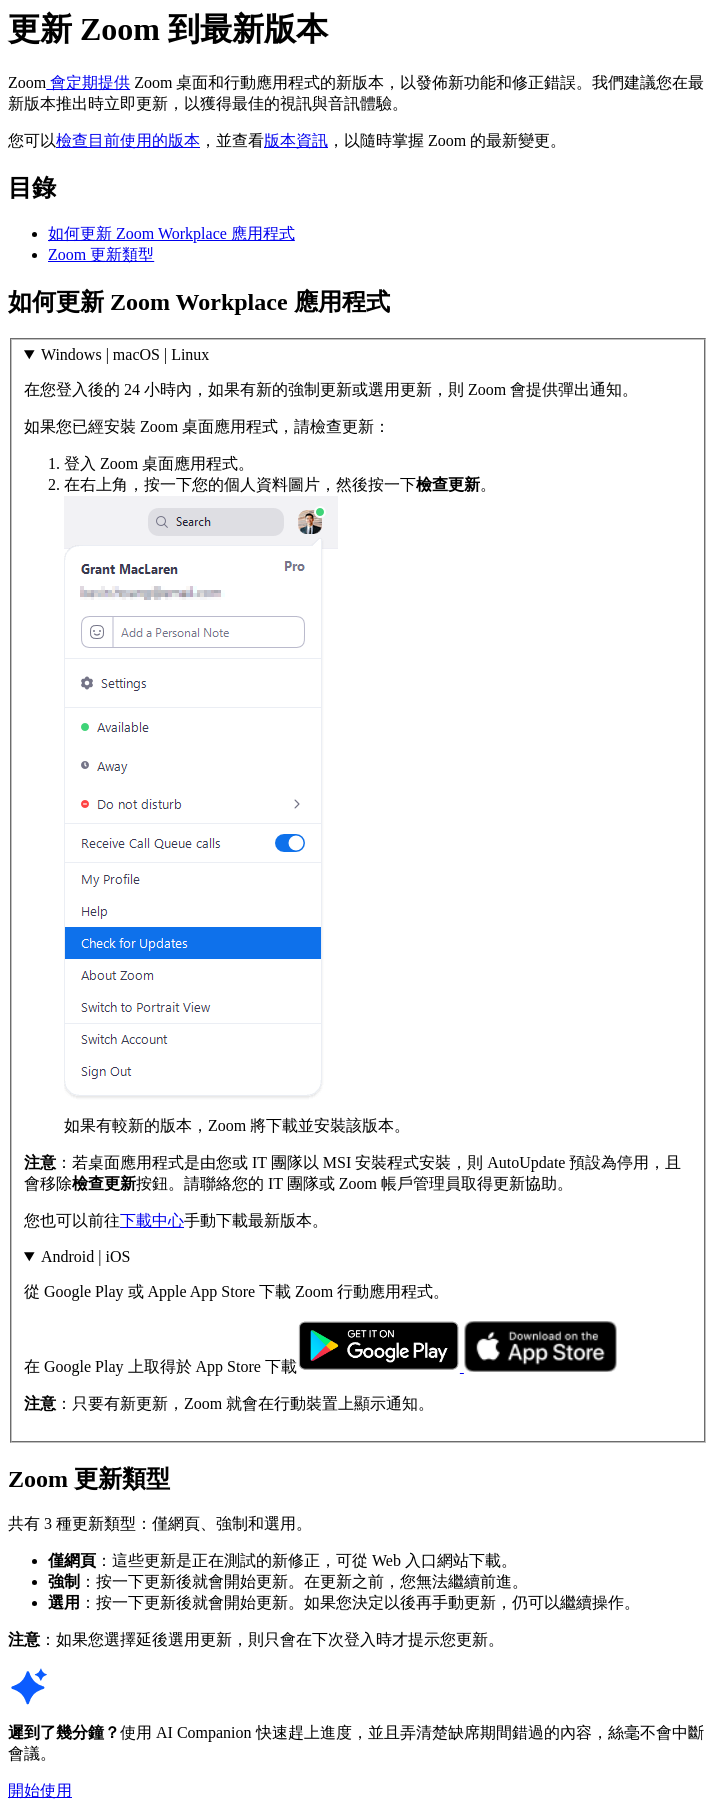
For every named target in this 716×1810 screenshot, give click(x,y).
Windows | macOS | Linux (125, 354)
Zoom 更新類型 (101, 254)
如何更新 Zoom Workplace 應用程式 (171, 233)
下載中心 (152, 1220)
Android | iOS (85, 1256)
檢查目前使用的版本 (128, 140)
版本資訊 (296, 140)
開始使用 (40, 1790)
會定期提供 (88, 82)
